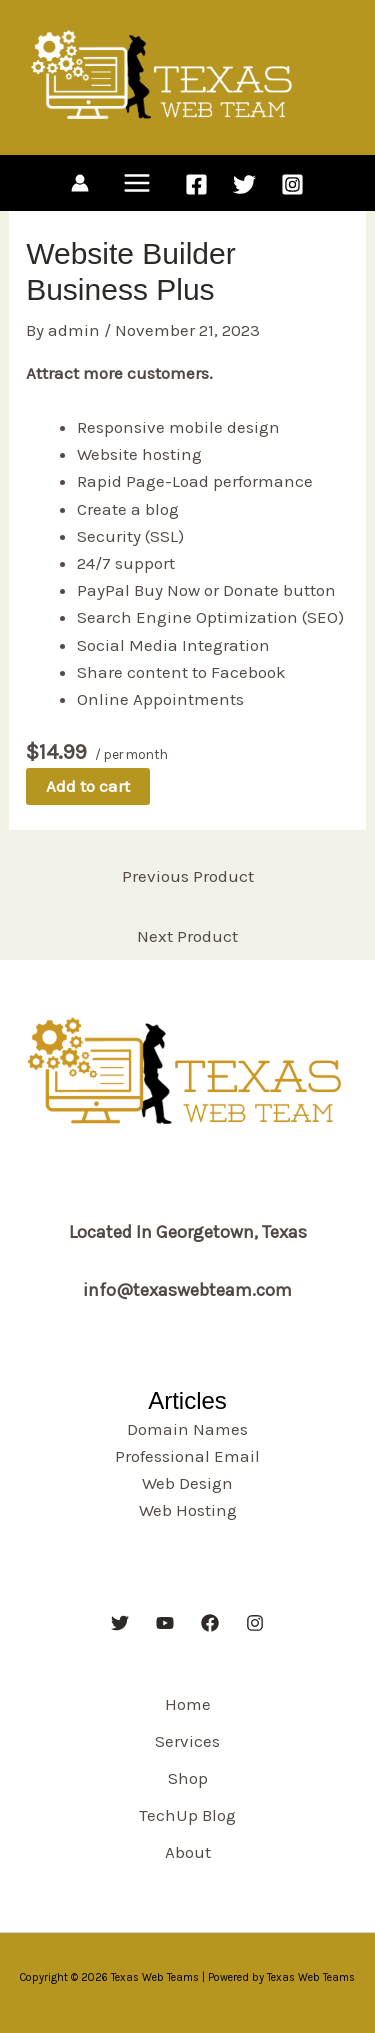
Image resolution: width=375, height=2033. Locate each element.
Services (187, 1741)
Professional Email (187, 1456)
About (188, 1852)
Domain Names (187, 1429)
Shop (188, 1778)
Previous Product (188, 876)
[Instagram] (292, 184)
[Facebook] (196, 184)
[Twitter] (244, 184)
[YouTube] (165, 1623)
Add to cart (88, 786)
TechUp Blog (187, 1815)
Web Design (187, 1483)
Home (188, 1704)
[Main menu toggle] (137, 183)
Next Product (187, 936)
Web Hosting (188, 1510)
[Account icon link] (80, 183)
